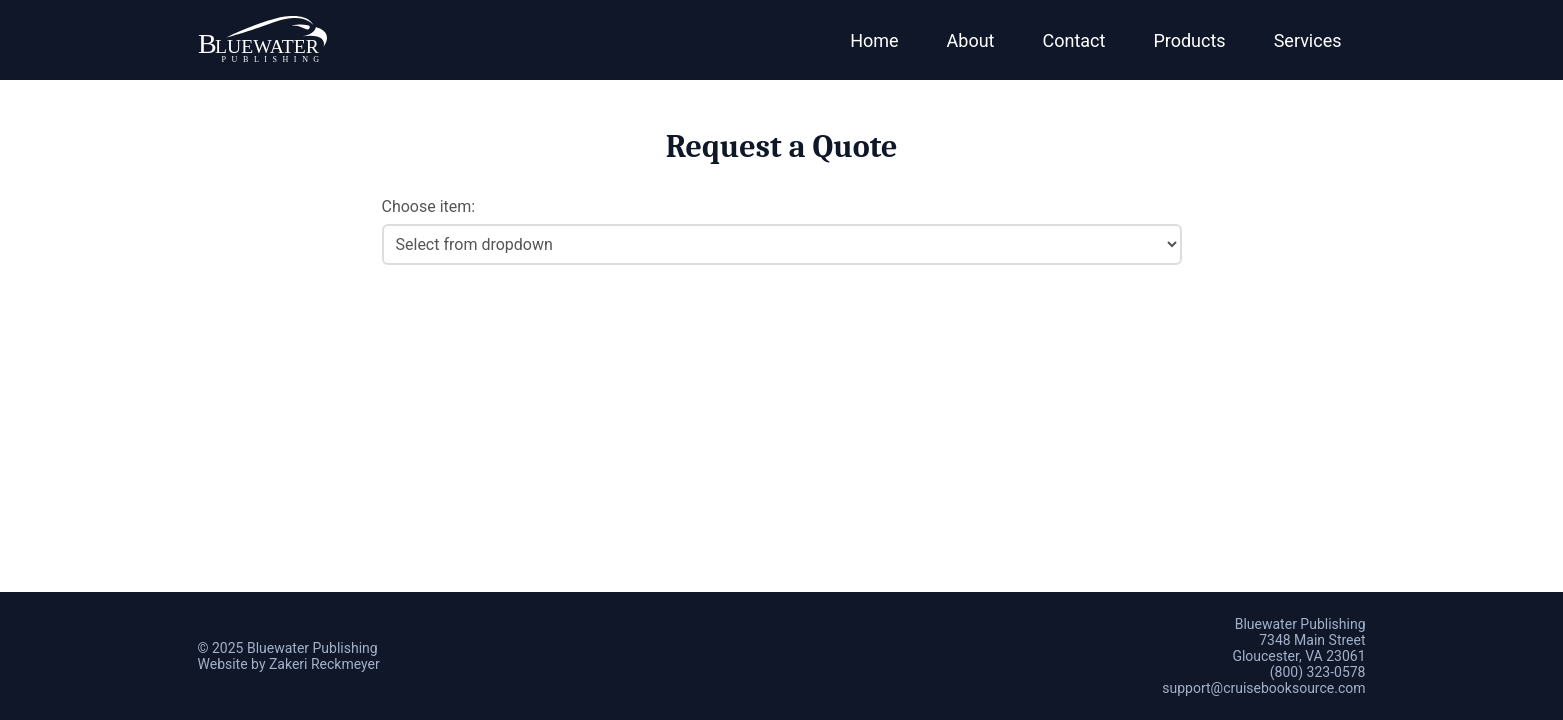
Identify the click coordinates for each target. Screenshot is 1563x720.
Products (1189, 40)
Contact (1074, 40)
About (971, 40)
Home (874, 40)
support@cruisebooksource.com (1263, 688)
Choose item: (429, 206)
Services (1308, 40)
